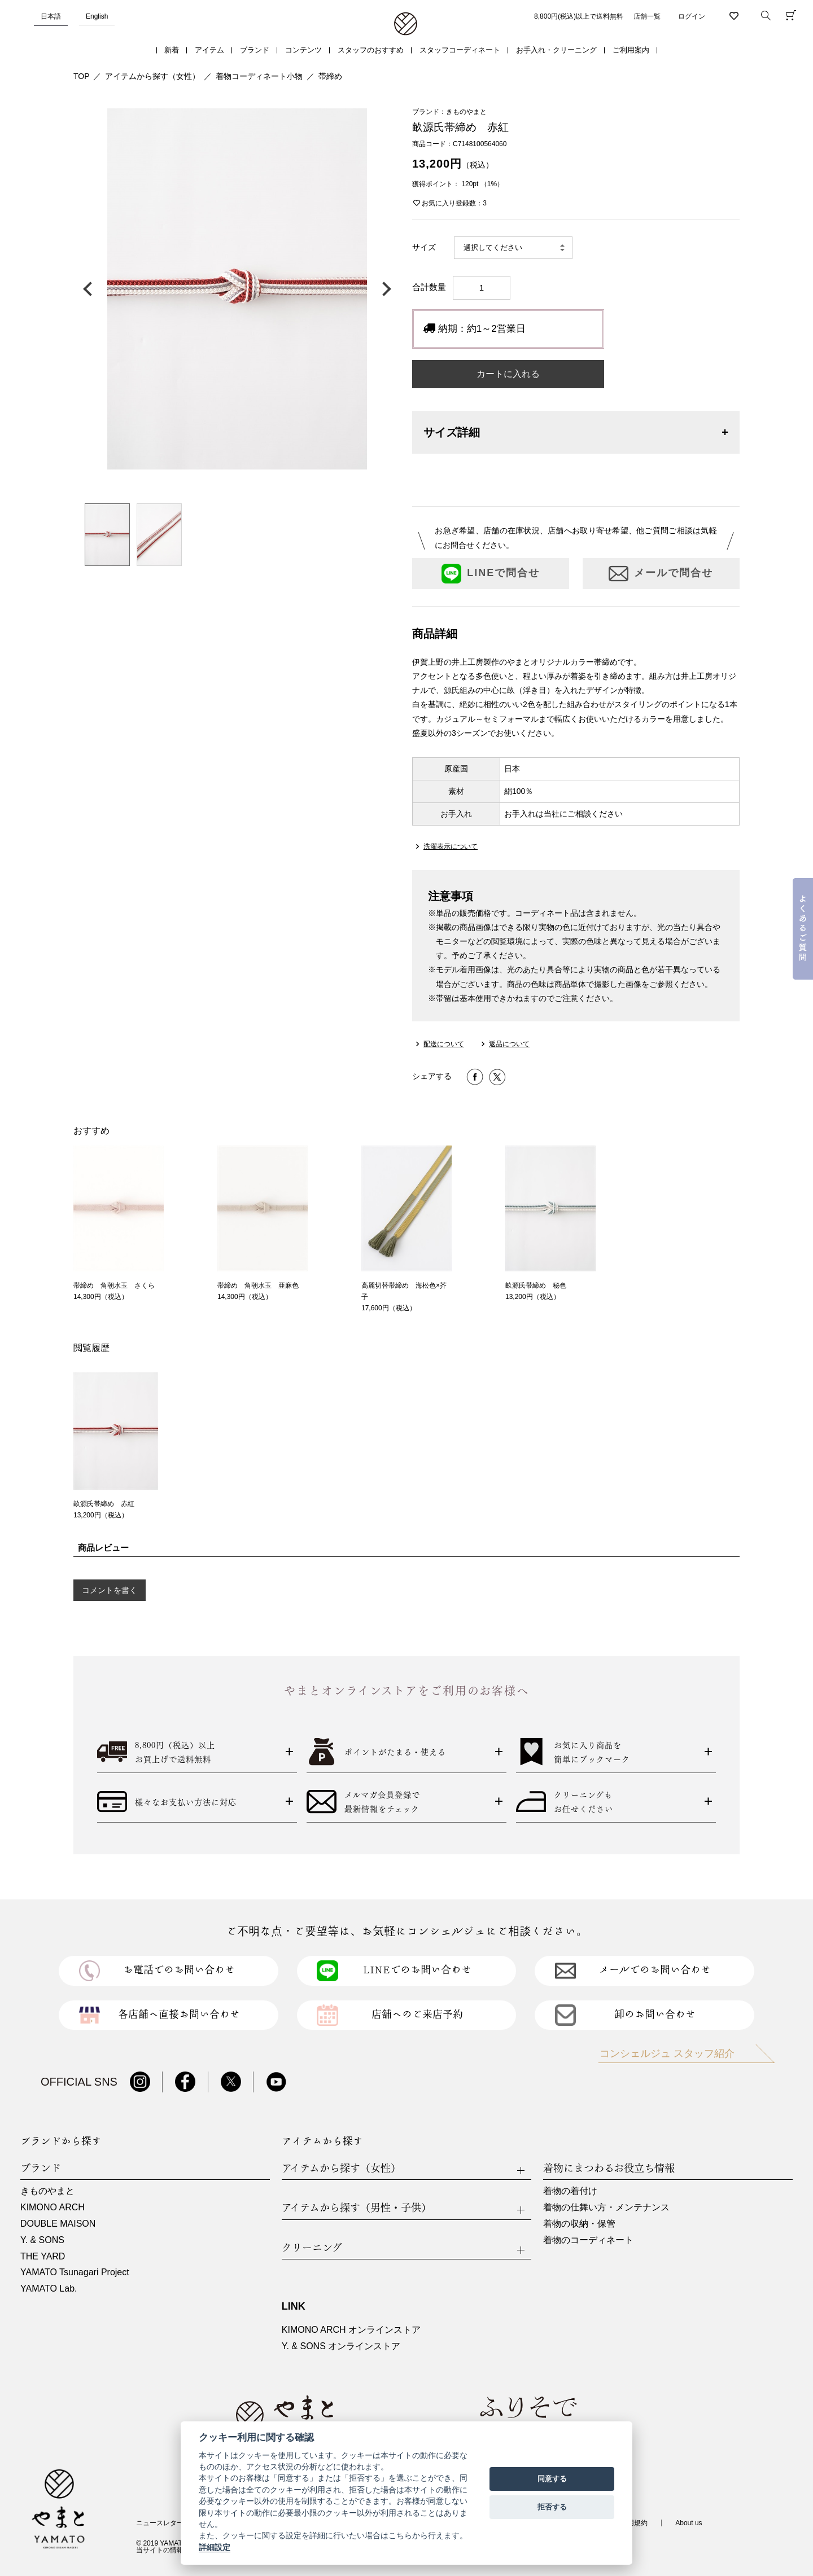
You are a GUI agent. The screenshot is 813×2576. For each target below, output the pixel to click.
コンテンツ (303, 50)
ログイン (691, 16)
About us (688, 2523)
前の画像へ (90, 288)
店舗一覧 (647, 16)
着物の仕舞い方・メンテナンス (606, 2207)
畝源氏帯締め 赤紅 (103, 1504)
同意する (552, 2478)
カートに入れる (508, 374)
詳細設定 (214, 2547)
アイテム (209, 50)
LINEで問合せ (491, 573)
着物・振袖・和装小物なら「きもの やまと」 (405, 24)
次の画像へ (384, 288)
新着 (171, 50)
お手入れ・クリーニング (556, 50)
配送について (443, 1044)
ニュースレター (159, 2523)
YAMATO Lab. (48, 2288)
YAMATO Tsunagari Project (74, 2272)
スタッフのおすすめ (371, 50)
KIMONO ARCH (52, 2207)
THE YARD (42, 2256)
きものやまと (47, 2191)
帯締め (330, 76)
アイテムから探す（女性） (152, 76)
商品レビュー (103, 1547)
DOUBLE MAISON (57, 2223)
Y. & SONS (42, 2240)
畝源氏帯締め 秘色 (535, 1285)
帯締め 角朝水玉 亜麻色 (258, 1285)
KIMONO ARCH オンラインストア (351, 2329)
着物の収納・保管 (579, 2223)
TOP (81, 76)
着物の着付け (570, 2191)
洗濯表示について (450, 846)
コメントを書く (109, 1590)
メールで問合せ (661, 573)
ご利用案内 (631, 50)
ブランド (254, 50)
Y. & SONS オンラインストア (341, 2346)
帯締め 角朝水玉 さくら (114, 1285)
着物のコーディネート (588, 2240)
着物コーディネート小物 (259, 76)
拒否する (552, 2507)
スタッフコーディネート (459, 50)
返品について (509, 1044)
